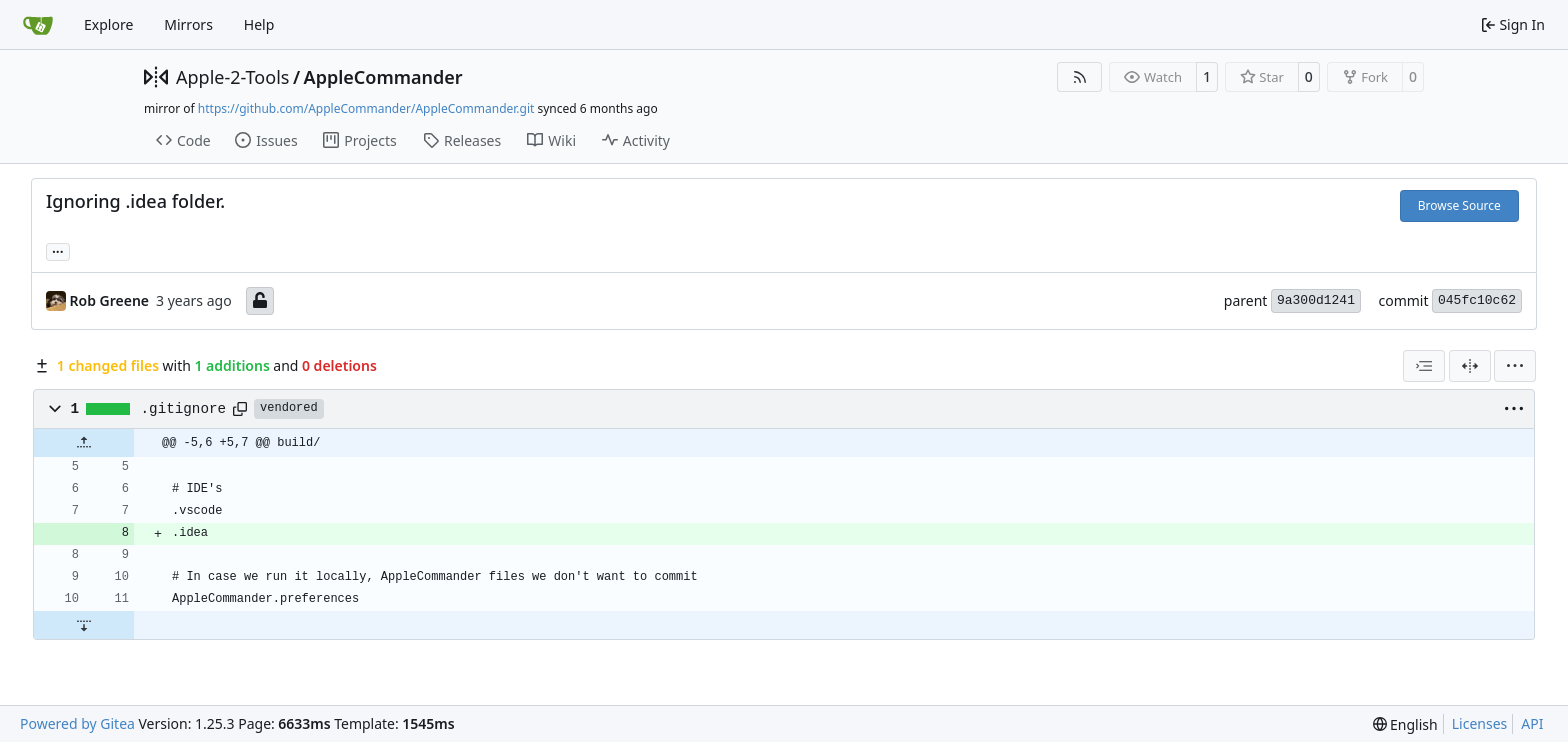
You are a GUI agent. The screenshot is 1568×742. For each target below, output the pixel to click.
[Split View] (1470, 366)
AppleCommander (383, 77)
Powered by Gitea (77, 723)
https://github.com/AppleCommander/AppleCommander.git (366, 108)
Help (259, 24)
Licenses (1480, 723)
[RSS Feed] (1080, 77)
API (1532, 723)
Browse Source (1459, 205)
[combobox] (1424, 366)
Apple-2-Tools (232, 77)
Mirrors (188, 24)
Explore (108, 24)
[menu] (1515, 366)
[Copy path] (240, 409)
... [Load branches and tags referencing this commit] (58, 250)
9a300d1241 (1316, 300)
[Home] (38, 25)
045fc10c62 (1477, 300)
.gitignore (184, 409)
